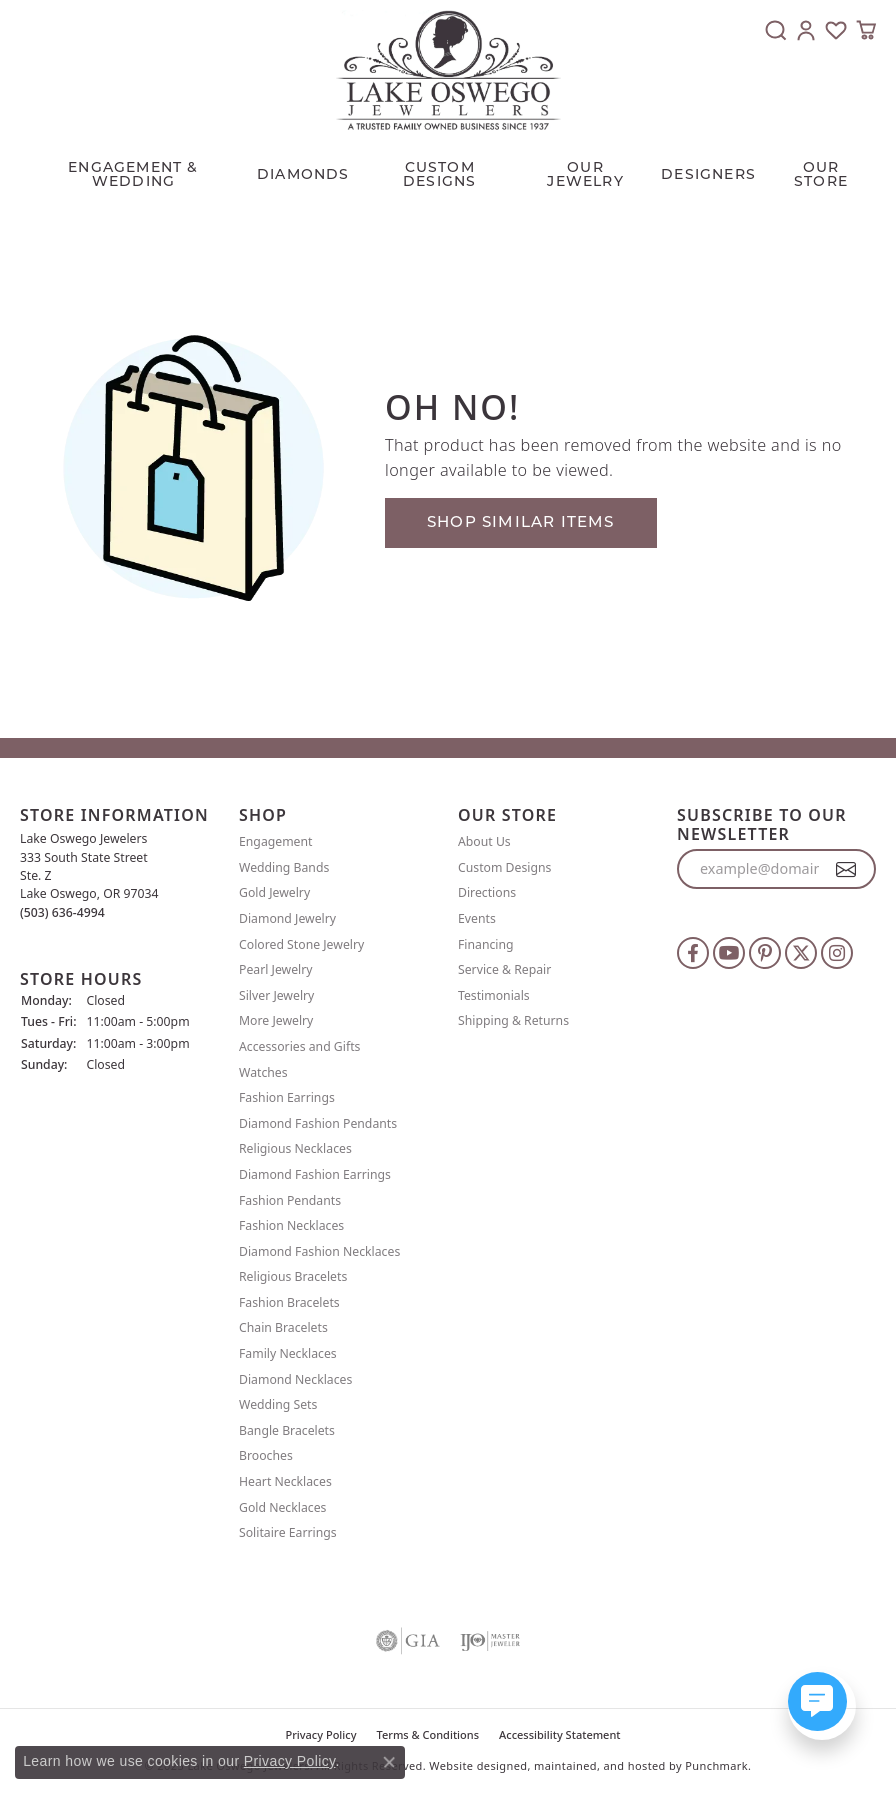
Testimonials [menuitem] (494, 994)
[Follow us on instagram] (837, 953)
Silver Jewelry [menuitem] (276, 994)
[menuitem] (408, 1640)
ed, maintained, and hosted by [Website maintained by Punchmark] (598, 1764)
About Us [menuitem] (484, 841)
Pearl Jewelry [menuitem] (276, 969)
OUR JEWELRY (585, 174)
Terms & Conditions (428, 1733)
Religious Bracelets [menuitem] (293, 1276)
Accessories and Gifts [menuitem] (299, 1046)
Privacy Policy (290, 1761)
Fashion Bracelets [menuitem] (289, 1301)
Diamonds (303, 174)
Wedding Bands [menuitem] (284, 866)
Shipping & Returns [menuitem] (513, 1020)
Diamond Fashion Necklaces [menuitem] (319, 1250)
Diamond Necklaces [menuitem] (295, 1378)
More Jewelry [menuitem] (276, 1020)
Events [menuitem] (477, 918)
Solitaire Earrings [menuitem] (288, 1532)
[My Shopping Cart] (866, 30)
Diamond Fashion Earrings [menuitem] (315, 1174)
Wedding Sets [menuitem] (278, 1404)
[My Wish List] (836, 30)
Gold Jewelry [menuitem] (274, 892)
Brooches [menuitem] (266, 1455)
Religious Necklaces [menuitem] (295, 1148)
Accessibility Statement (560, 1733)
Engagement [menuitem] (276, 841)
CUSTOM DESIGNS (439, 174)
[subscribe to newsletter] (846, 869)
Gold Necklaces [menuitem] (282, 1506)
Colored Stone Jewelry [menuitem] (301, 943)
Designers (708, 174)
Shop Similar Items (521, 521)
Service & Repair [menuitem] (504, 969)
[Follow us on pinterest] (765, 953)
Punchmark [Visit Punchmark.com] (716, 1764)
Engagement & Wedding (133, 174)
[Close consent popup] (389, 1762)
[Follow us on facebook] (693, 953)
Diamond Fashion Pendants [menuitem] (318, 1122)
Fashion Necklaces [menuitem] (291, 1225)
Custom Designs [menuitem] (504, 866)
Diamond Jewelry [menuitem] (287, 918)
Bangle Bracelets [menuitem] (287, 1429)
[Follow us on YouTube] (729, 953)
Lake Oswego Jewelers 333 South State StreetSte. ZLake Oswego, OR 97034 (89, 875)
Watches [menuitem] (263, 1071)
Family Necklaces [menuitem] (288, 1353)
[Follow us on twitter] (801, 953)
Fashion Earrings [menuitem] (287, 1097)
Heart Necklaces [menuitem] (285, 1481)
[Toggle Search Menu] (776, 30)
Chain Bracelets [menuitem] (283, 1327)
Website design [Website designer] (471, 1764)
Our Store (821, 174)
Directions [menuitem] (487, 892)
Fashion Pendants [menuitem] (290, 1199)
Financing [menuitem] (486, 943)
